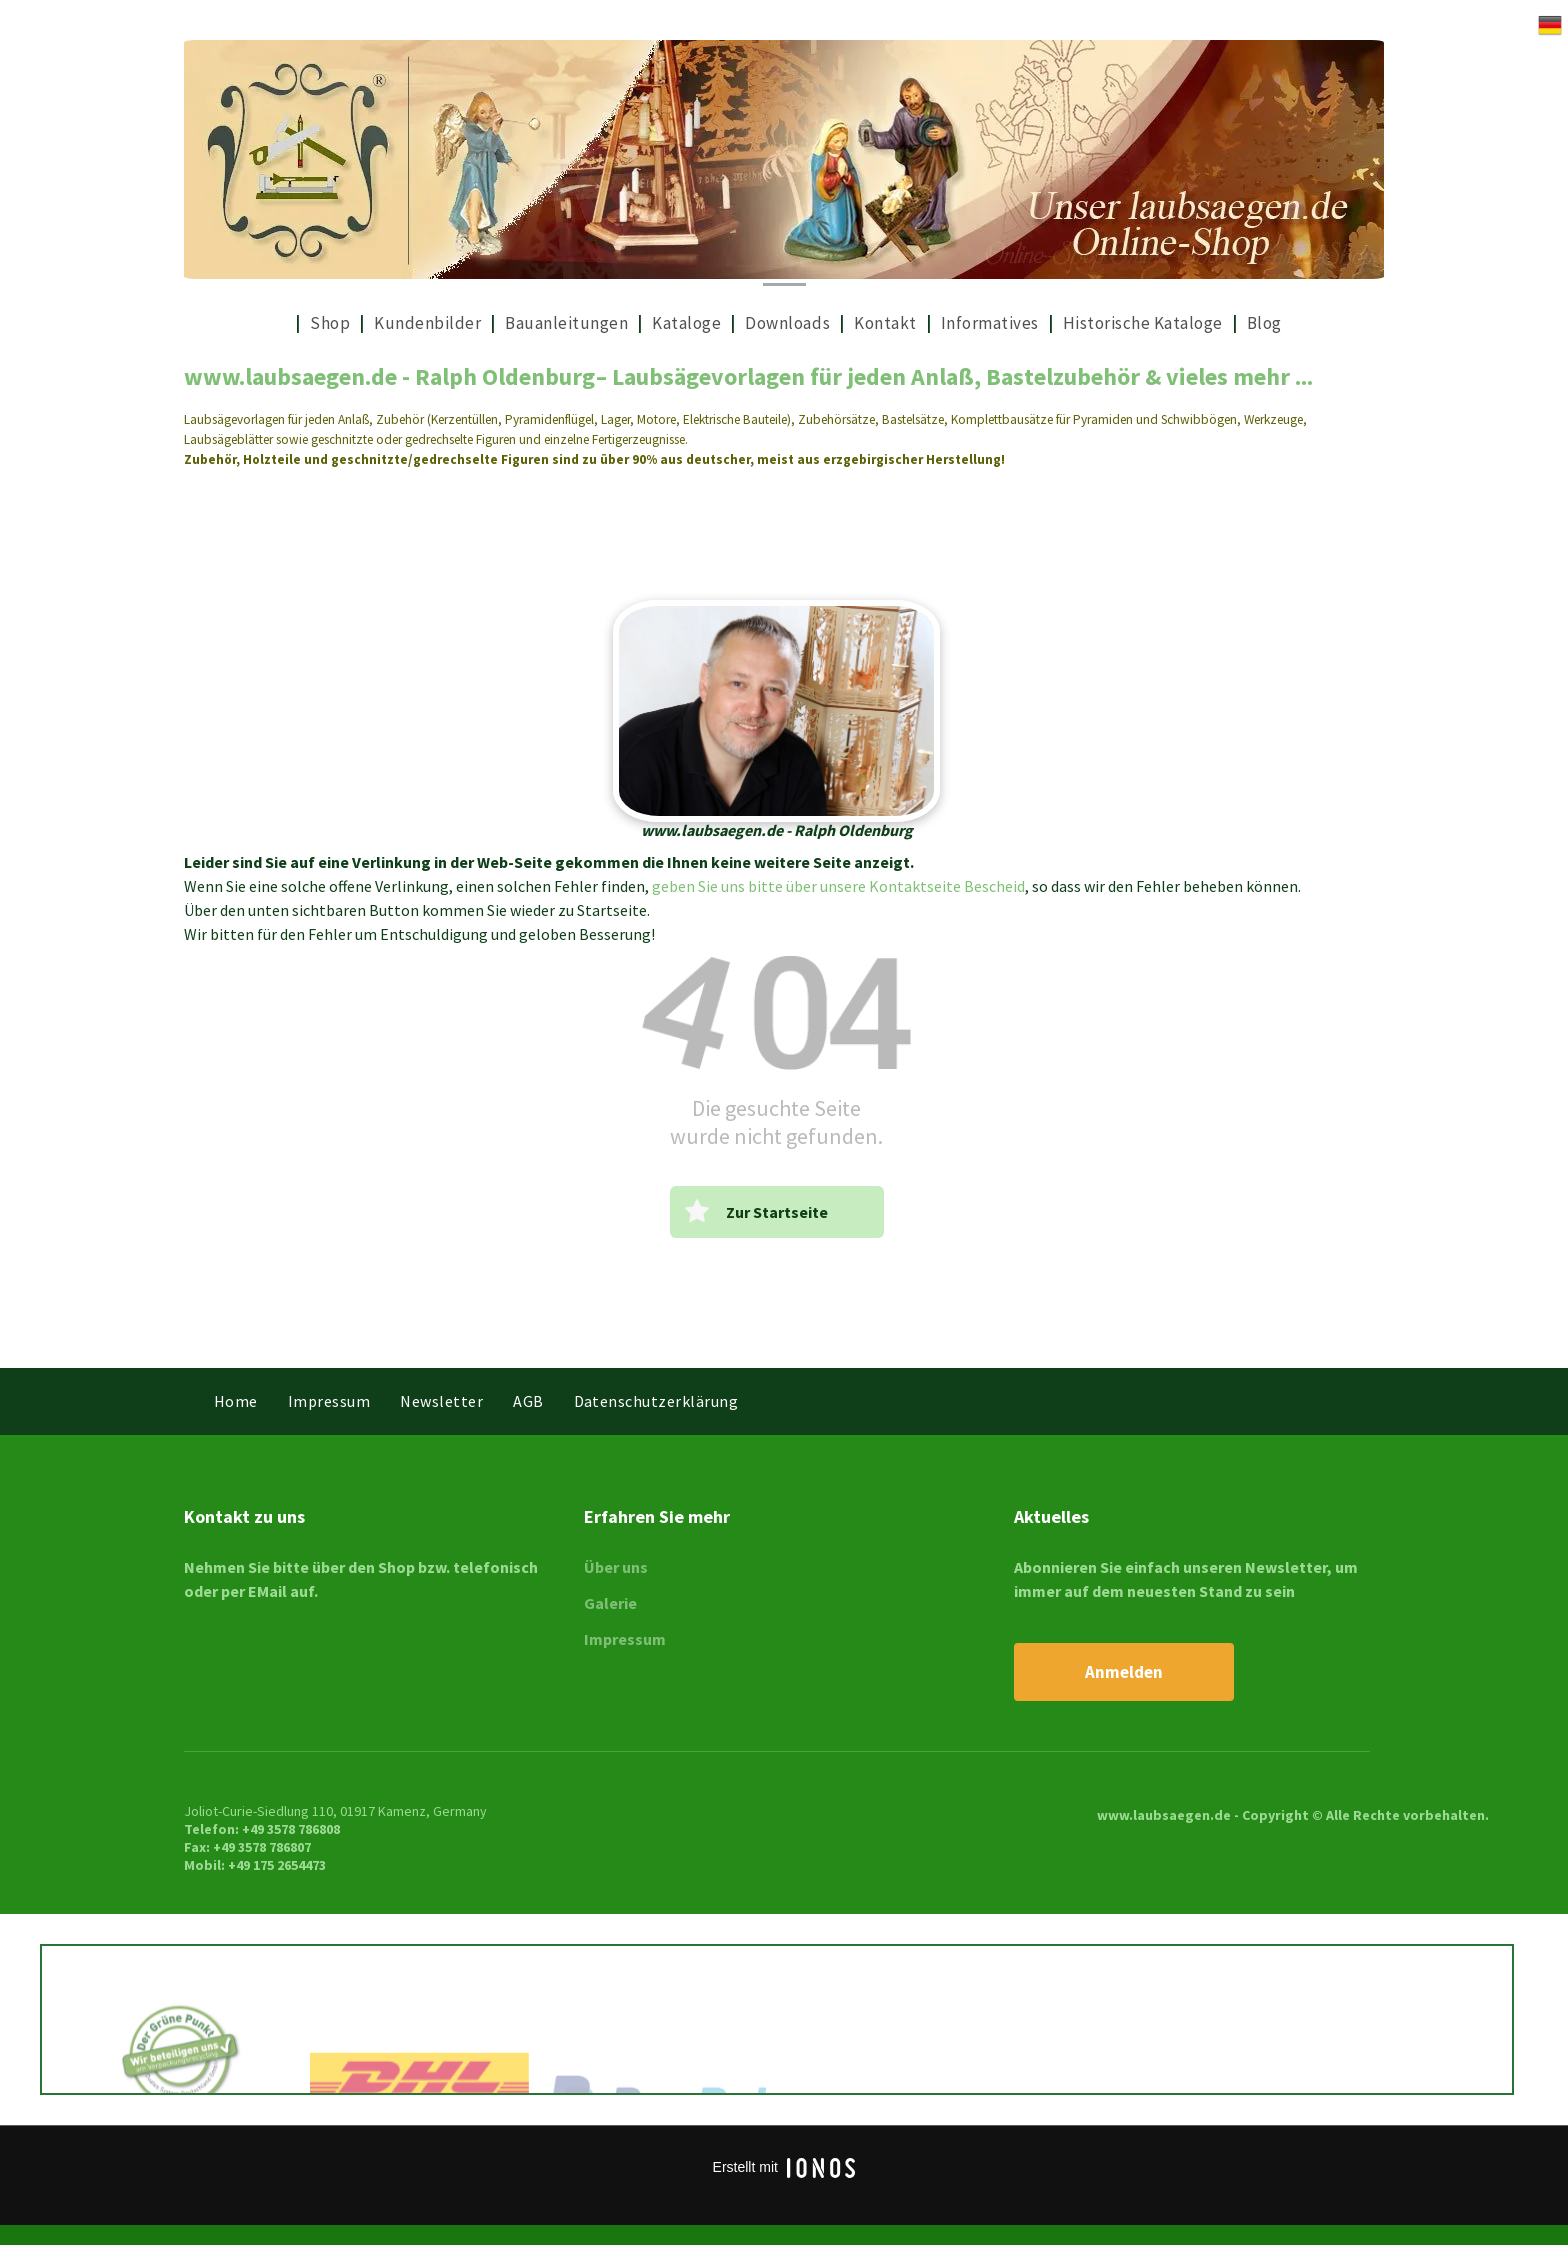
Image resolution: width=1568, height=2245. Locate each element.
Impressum (625, 1639)
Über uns (616, 1567)
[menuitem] (288, 323)
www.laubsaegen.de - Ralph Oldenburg (389, 376)
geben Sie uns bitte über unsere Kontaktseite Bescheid (838, 886)
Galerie (610, 1603)
